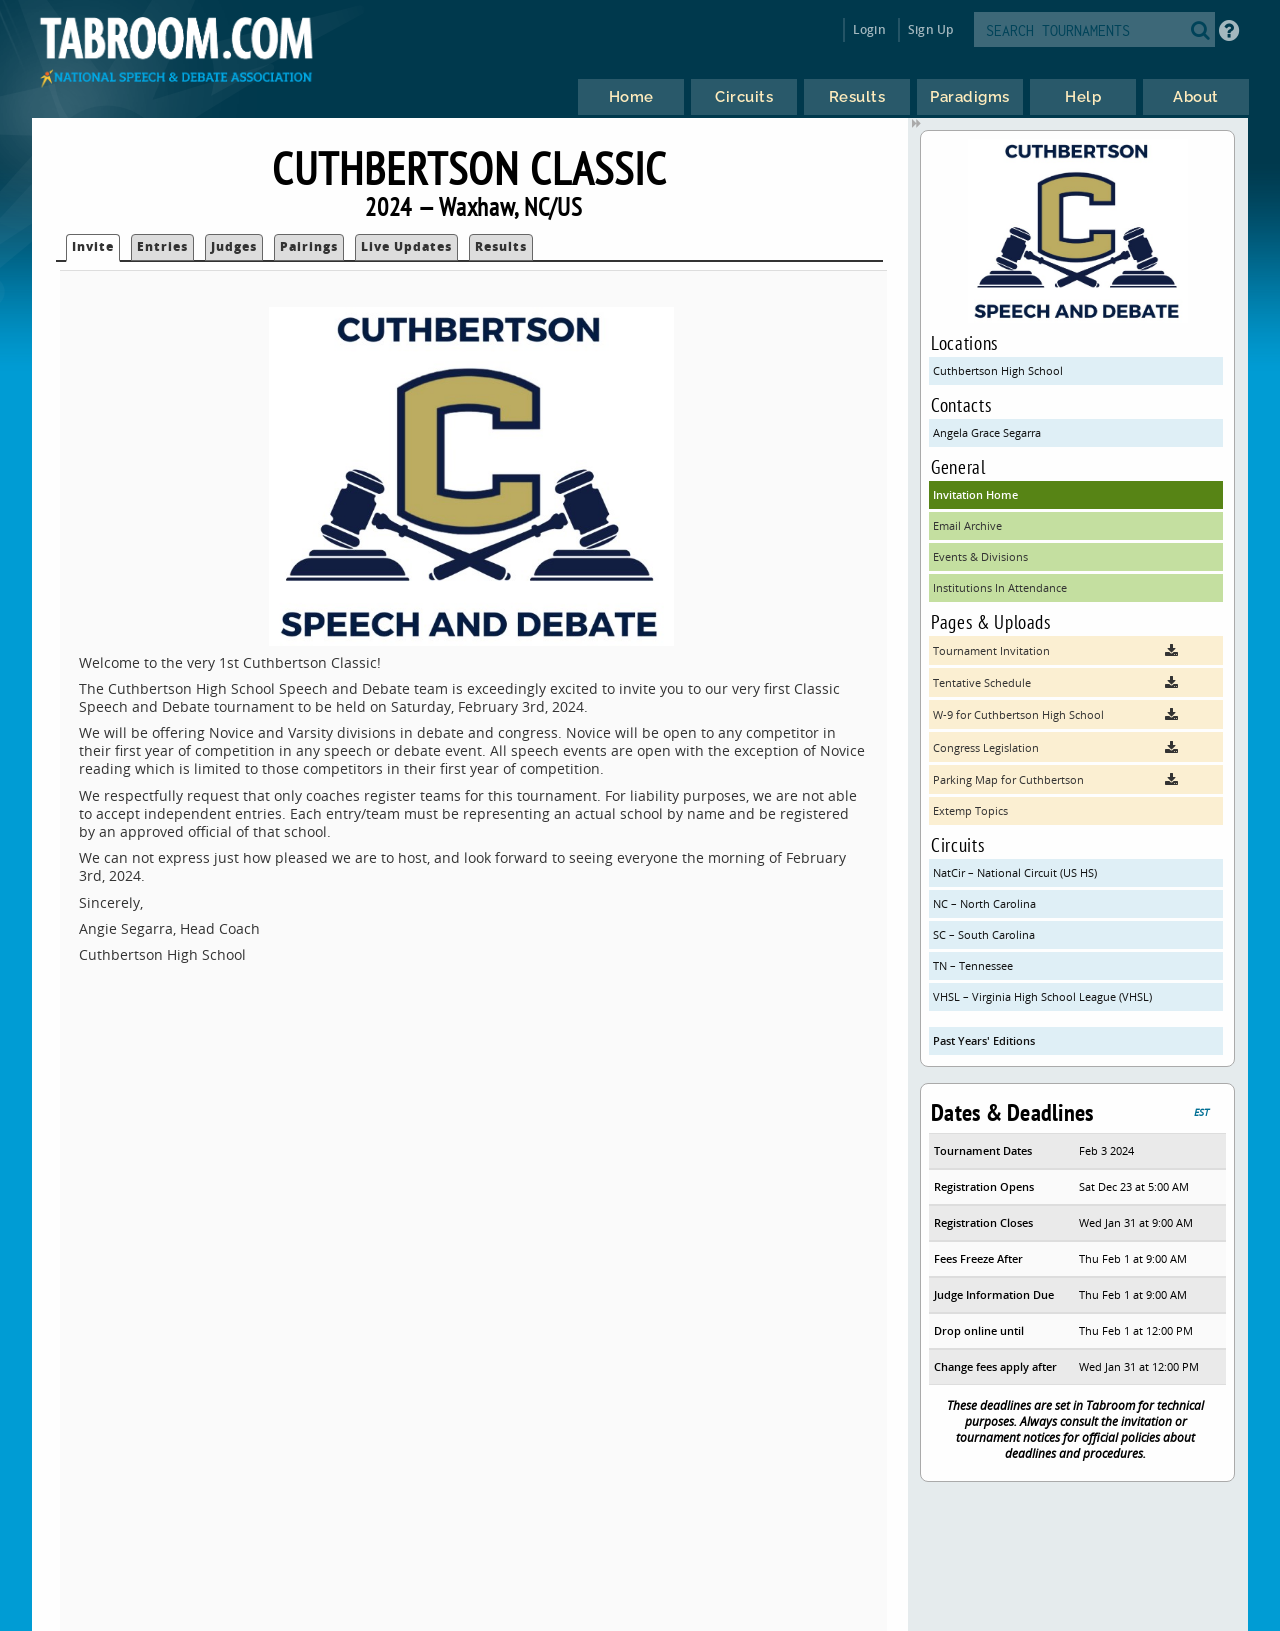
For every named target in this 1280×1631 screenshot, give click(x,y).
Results (501, 246)
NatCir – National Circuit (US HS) (1015, 872)
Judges (234, 246)
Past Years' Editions (984, 1040)
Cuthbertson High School (998, 370)
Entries (162, 246)
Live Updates (406, 246)
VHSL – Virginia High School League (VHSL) (1042, 996)
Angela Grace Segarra (987, 432)
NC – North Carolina (984, 903)
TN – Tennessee (973, 965)
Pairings (309, 246)
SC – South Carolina (984, 934)
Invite (93, 246)
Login (869, 29)
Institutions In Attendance (1000, 587)
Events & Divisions (980, 556)
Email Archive (967, 525)
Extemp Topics (970, 810)
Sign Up (930, 29)
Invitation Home (975, 494)
